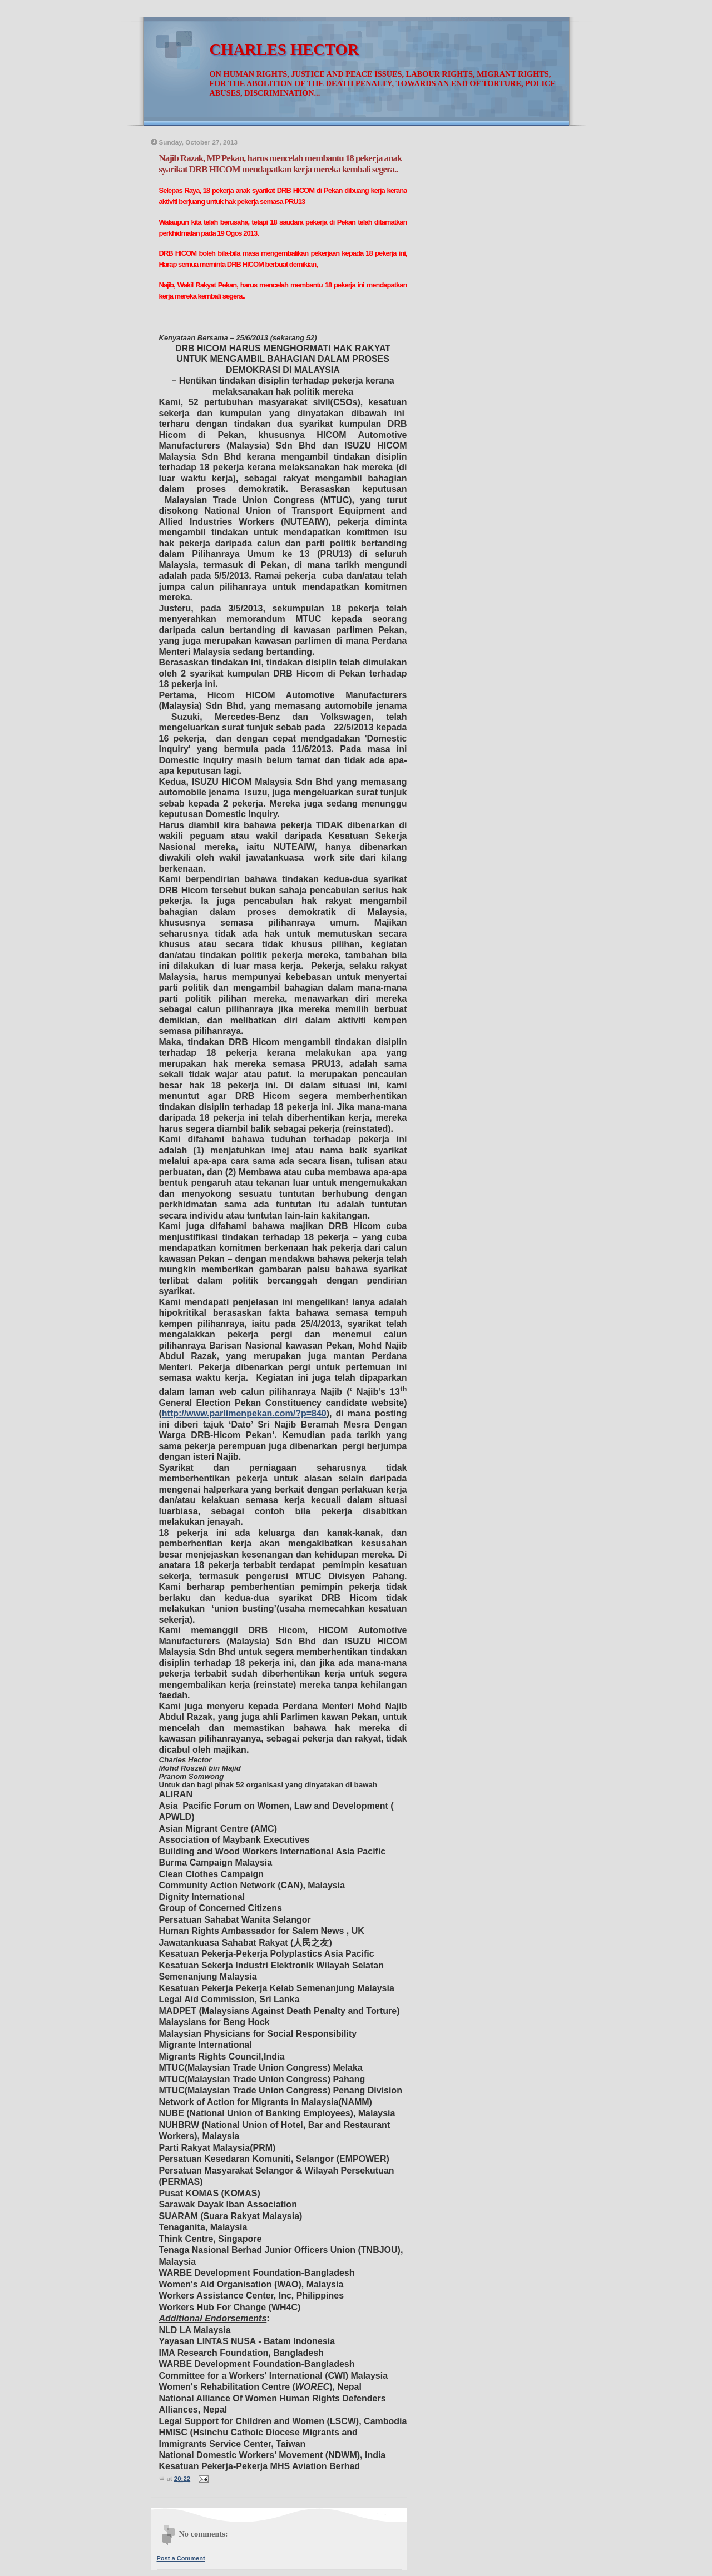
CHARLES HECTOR (284, 49)
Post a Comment (181, 2558)
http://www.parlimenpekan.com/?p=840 (244, 1413)
